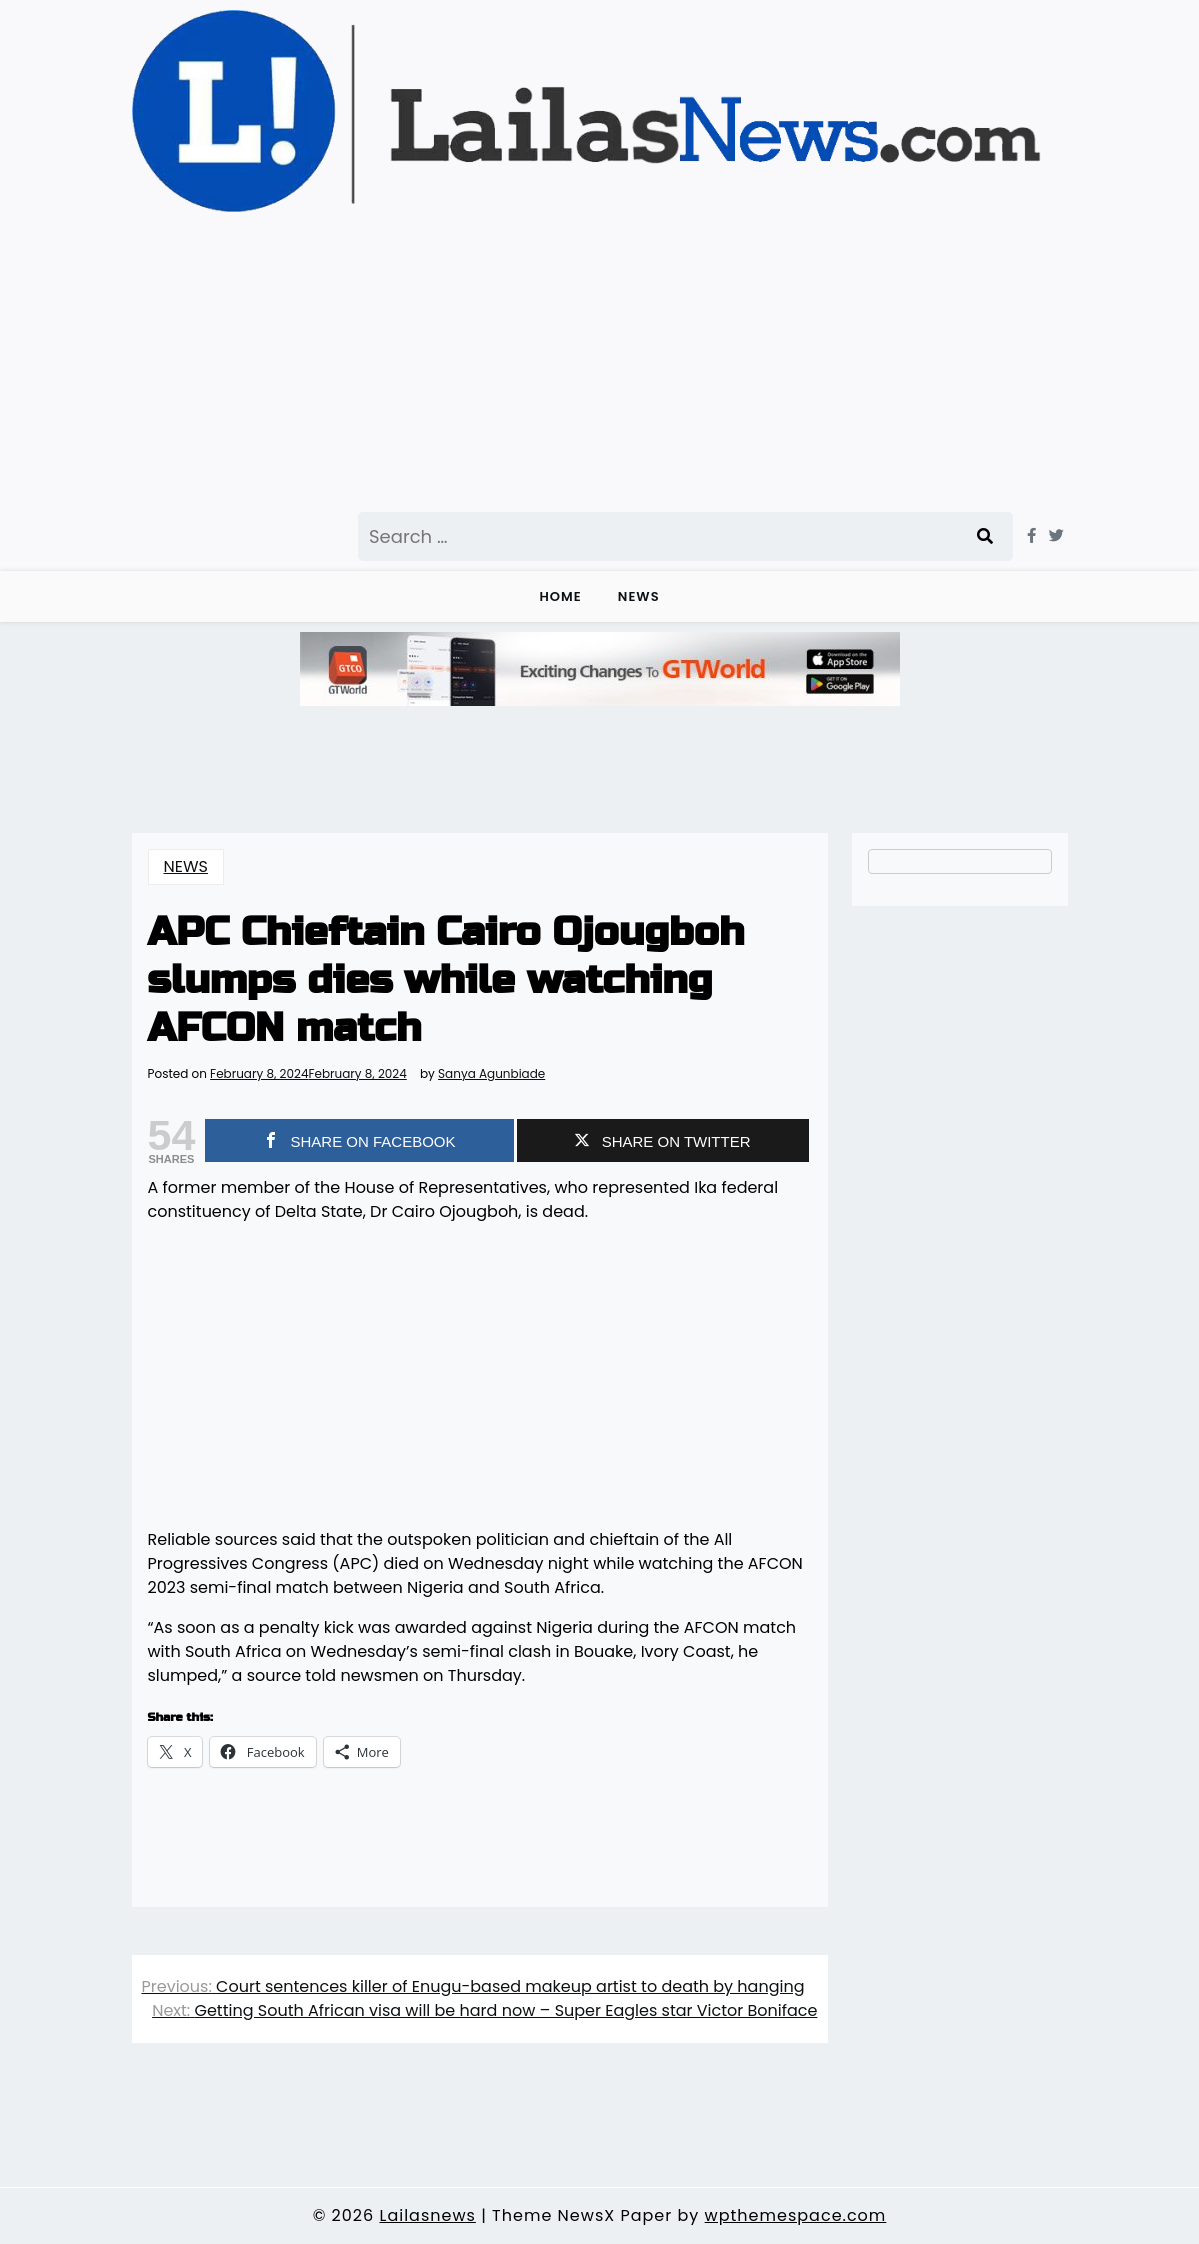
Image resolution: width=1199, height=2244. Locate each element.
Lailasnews (427, 2215)
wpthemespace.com (796, 2215)
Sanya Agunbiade (491, 1074)
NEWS (639, 596)
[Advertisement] (590, 362)
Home (560, 596)
